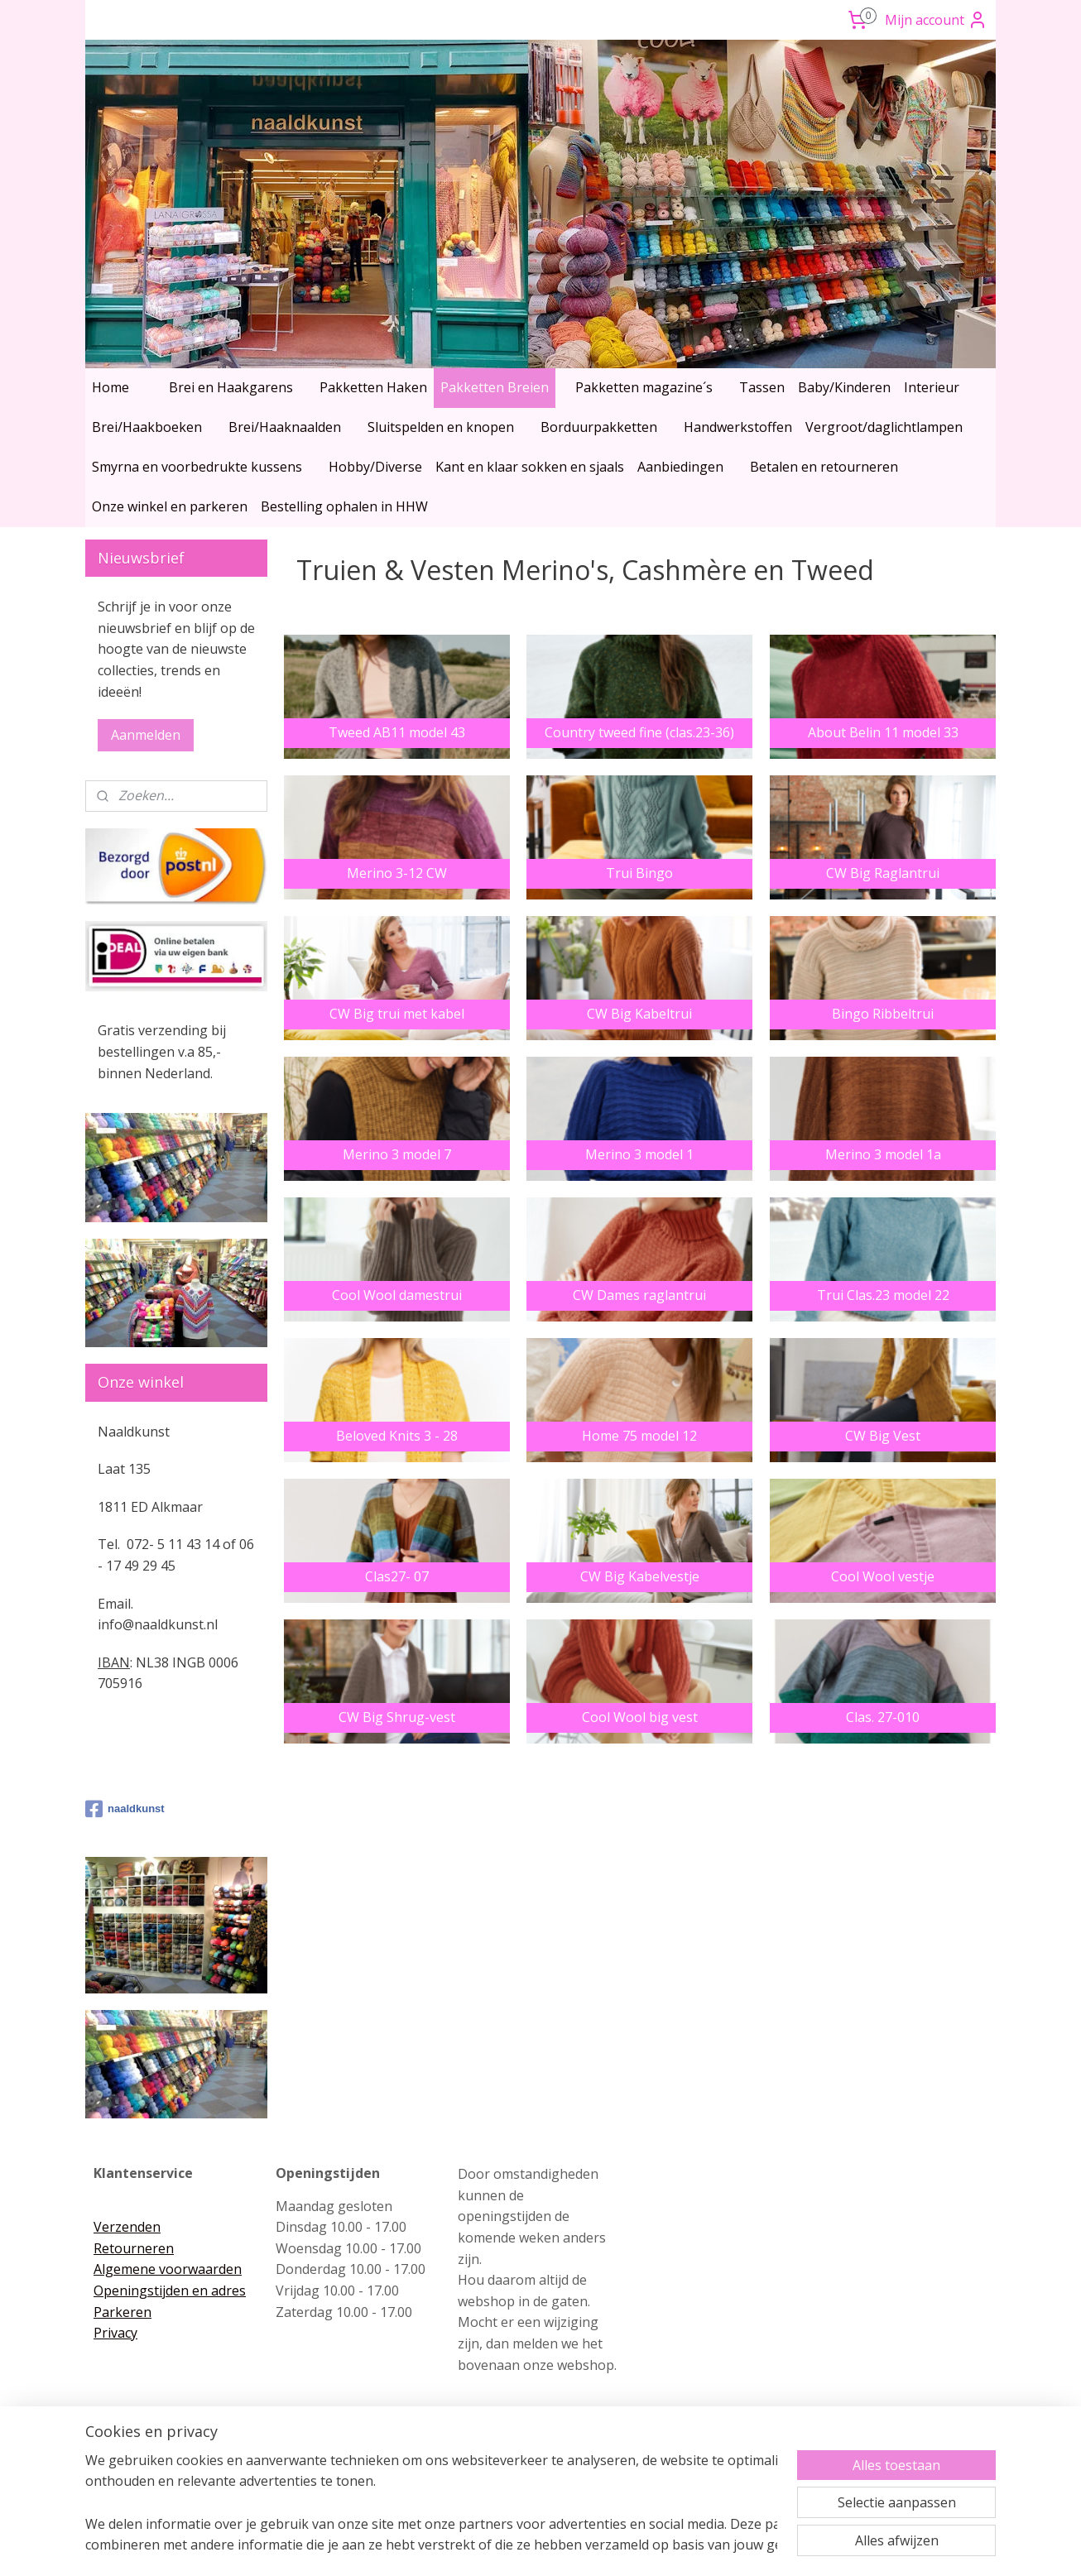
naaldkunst (125, 1809)
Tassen (762, 387)
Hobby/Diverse (375, 467)
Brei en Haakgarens (231, 387)
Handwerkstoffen (738, 427)
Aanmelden (145, 735)
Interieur (931, 387)
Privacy (115, 2333)
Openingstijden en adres (170, 2290)
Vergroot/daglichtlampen (884, 427)
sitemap (471, 2546)
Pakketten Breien (494, 387)
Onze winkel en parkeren (169, 506)
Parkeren (122, 2312)
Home (110, 387)
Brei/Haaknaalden (284, 427)
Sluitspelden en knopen (441, 427)
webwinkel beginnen (569, 2546)
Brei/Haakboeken (147, 427)
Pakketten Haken (373, 387)
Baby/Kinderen (844, 387)
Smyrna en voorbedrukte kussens (197, 467)
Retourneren (134, 2248)
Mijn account (936, 20)
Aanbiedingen (680, 467)
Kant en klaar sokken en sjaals (529, 467)
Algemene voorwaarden (168, 2269)
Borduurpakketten (598, 427)
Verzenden (127, 2227)
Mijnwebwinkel (713, 2546)
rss (506, 2546)
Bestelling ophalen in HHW (344, 506)
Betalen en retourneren (824, 467)
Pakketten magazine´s (644, 387)
